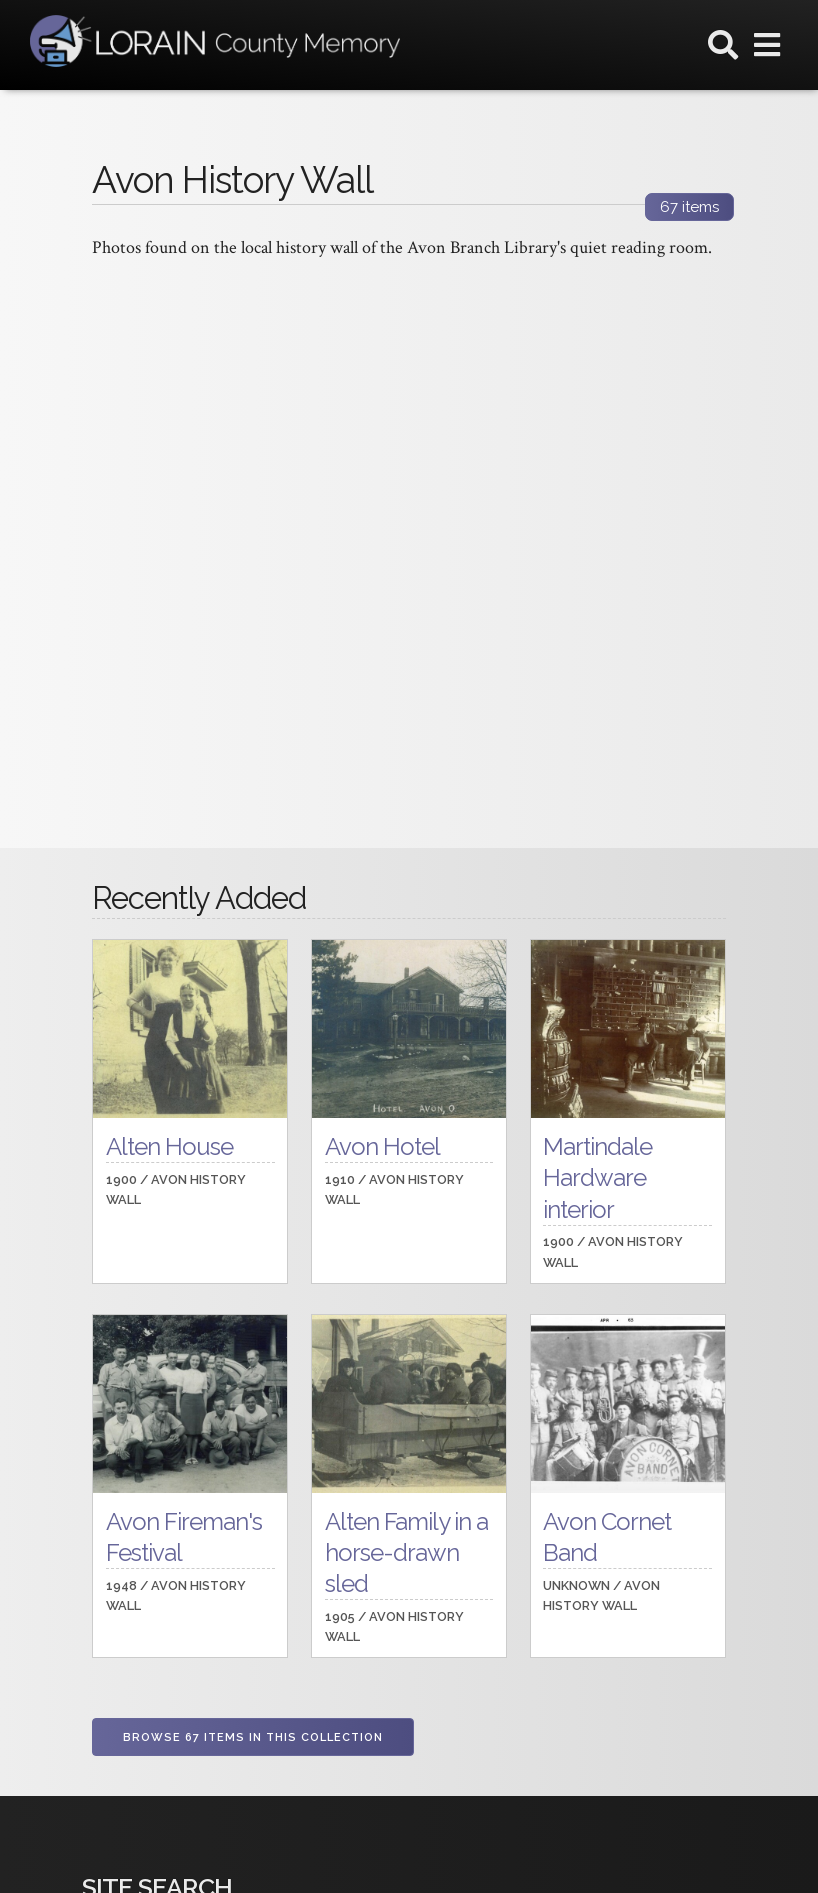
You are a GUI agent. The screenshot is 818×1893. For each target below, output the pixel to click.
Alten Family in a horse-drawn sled (406, 1552)
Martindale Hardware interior (597, 1177)
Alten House (169, 1146)
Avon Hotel (382, 1146)
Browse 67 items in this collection (253, 1737)
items (689, 207)
